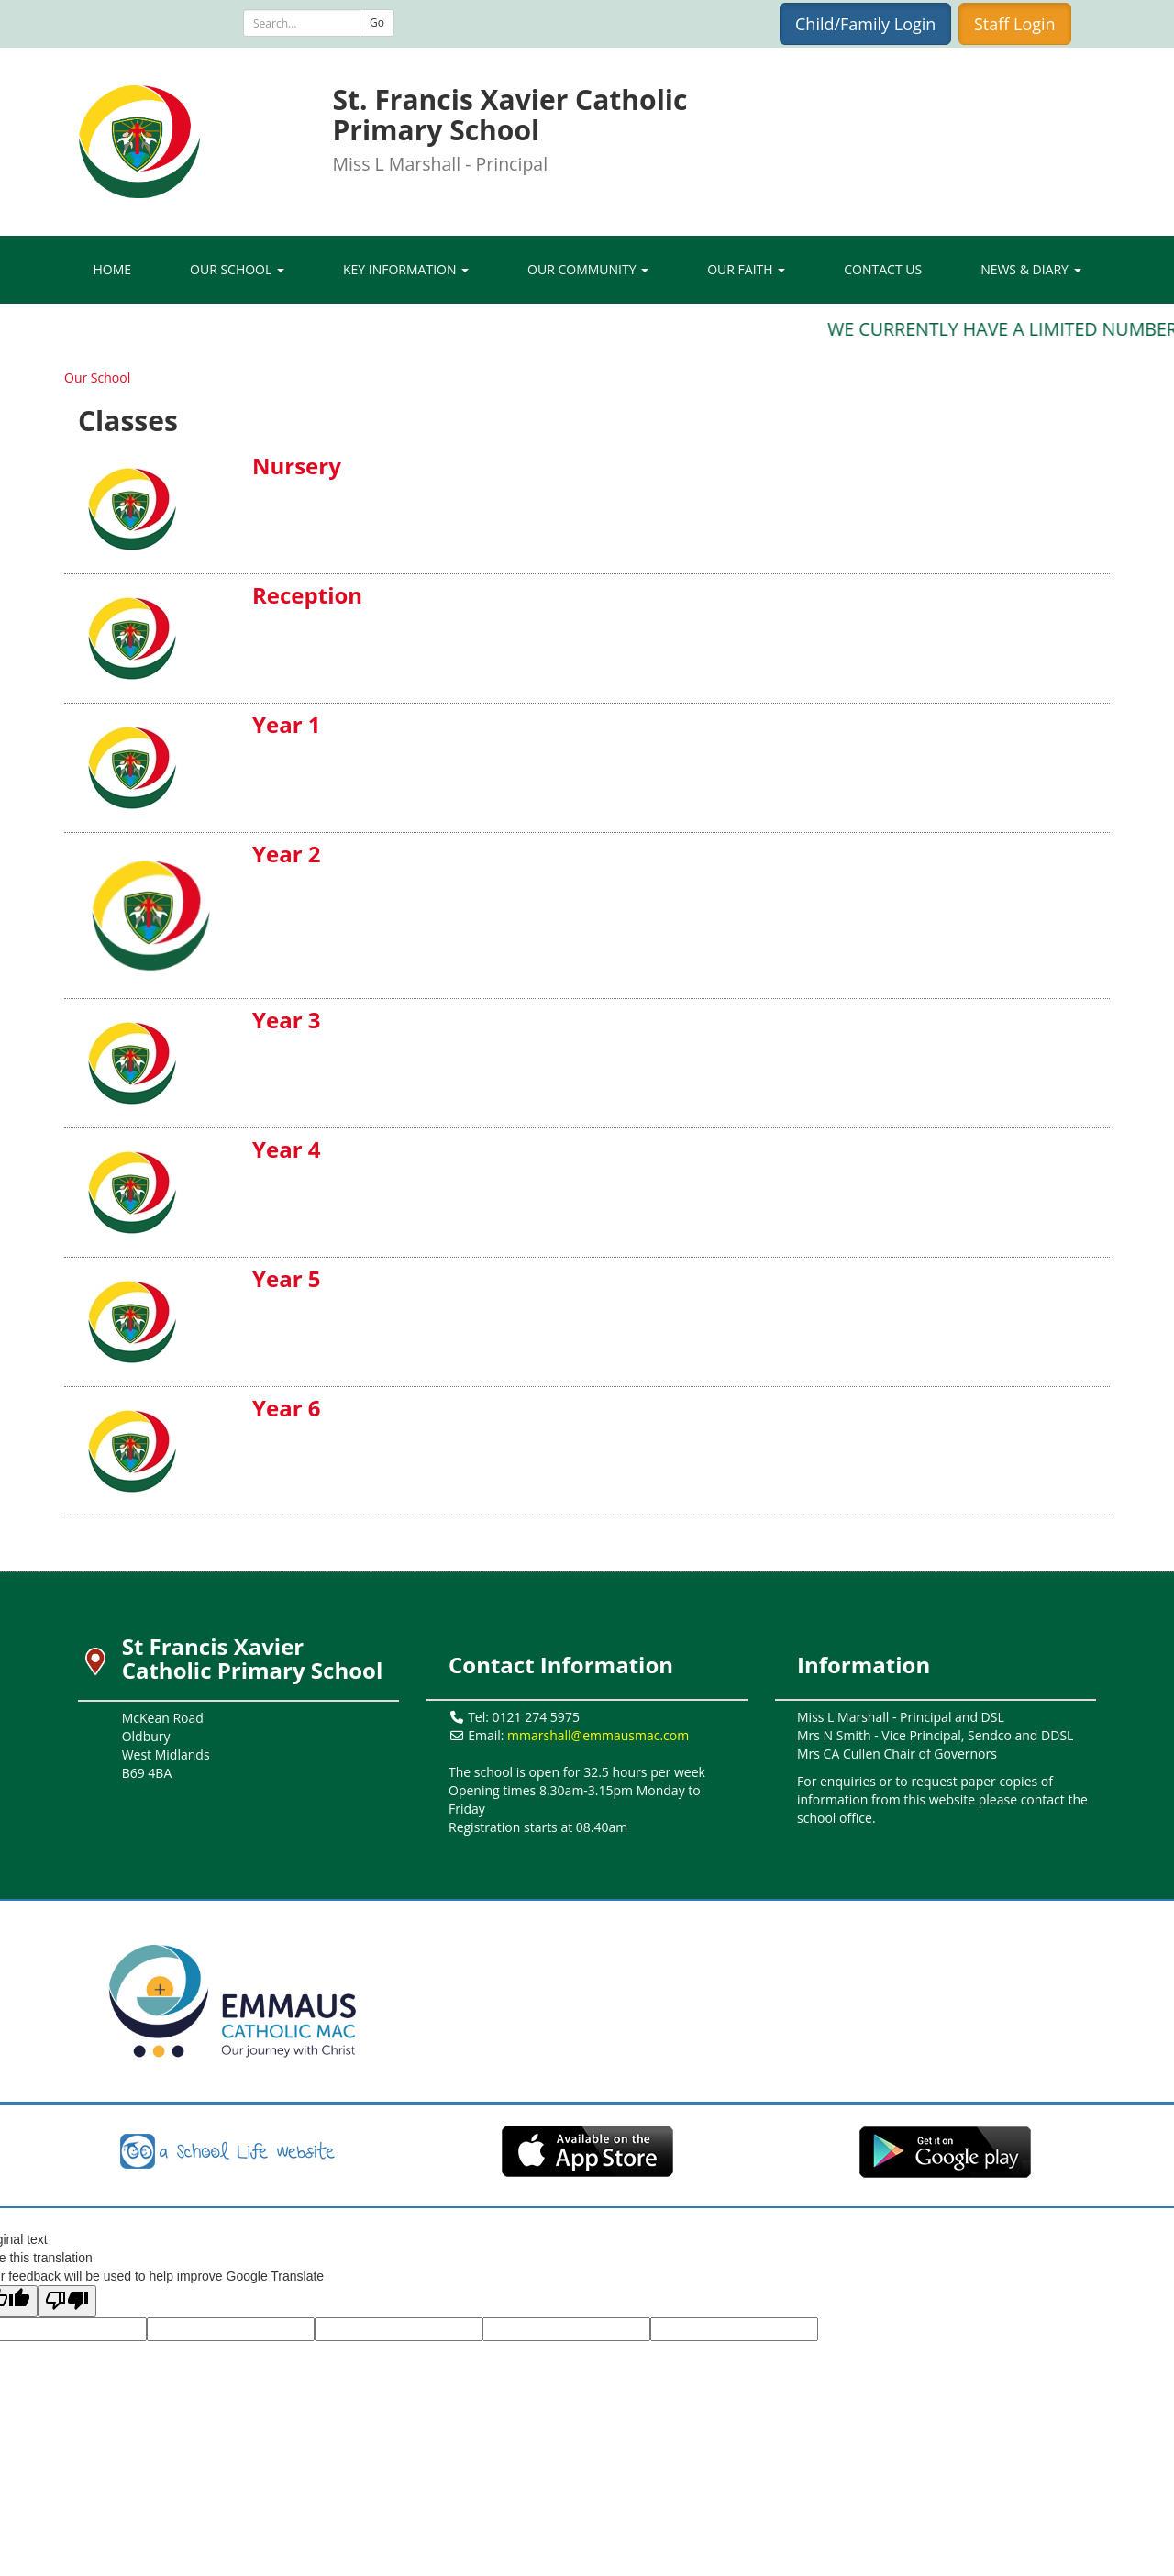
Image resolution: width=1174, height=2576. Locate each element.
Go (377, 22)
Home (112, 269)
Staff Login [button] (1015, 24)
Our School (97, 377)
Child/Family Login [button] (865, 24)
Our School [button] (237, 269)
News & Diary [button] (1030, 269)
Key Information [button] (406, 269)
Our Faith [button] (746, 269)
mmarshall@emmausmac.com (598, 1735)
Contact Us (883, 269)
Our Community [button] (587, 269)
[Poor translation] (67, 2301)
